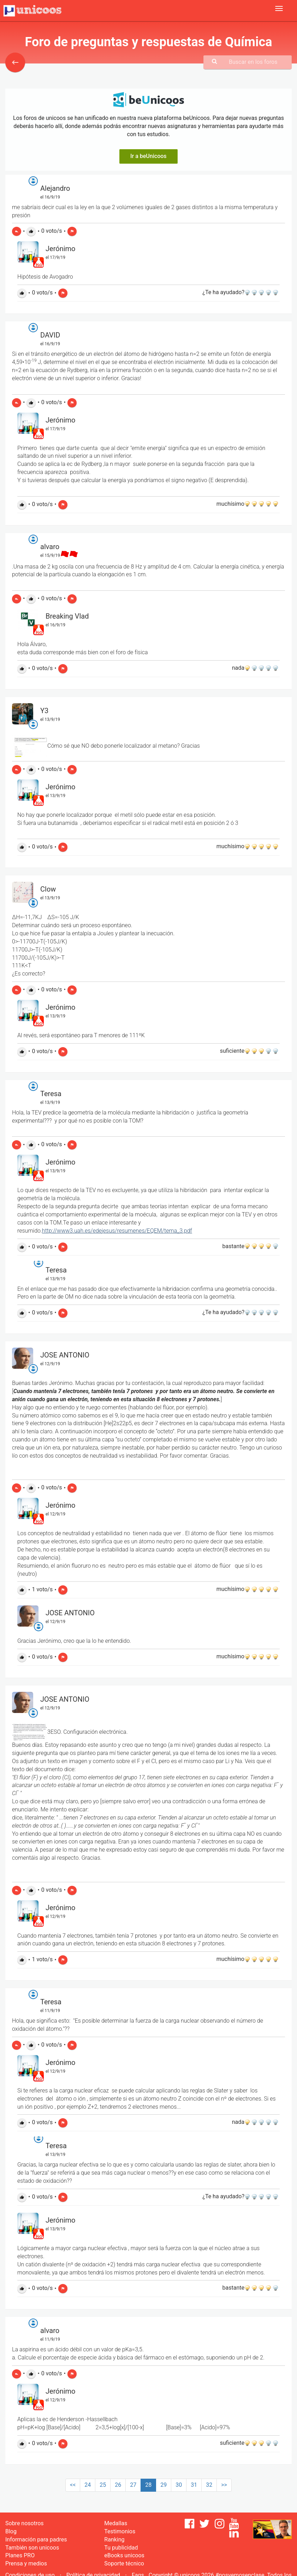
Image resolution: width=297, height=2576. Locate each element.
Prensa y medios (26, 2563)
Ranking (114, 2539)
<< (73, 2484)
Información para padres (36, 2539)
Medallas (115, 2523)
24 (87, 2484)
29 (163, 2484)
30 (179, 2484)
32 (209, 2484)
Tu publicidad (121, 2547)
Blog (11, 2531)
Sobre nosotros (24, 2523)
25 (103, 2484)
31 (194, 2484)
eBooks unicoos (124, 2555)
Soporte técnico (124, 2563)
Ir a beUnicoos (148, 156)
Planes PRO (20, 2555)
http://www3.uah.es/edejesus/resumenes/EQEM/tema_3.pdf (117, 1230)
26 (118, 2484)
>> (224, 2484)
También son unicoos (32, 2547)
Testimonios (119, 2531)
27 (133, 2484)
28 (148, 2484)
